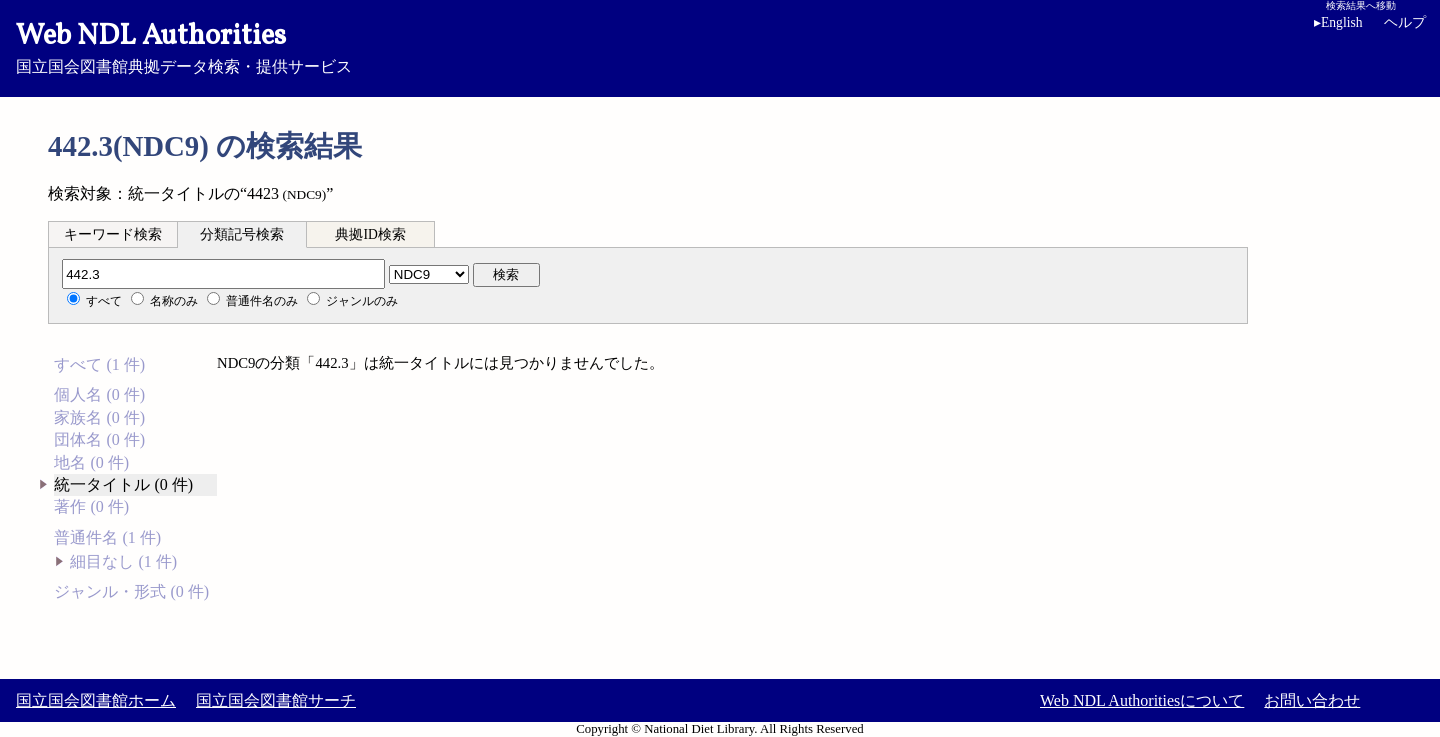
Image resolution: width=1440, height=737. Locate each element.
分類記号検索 (242, 234)
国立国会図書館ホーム (96, 700)
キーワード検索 (113, 234)
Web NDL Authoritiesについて (1142, 700)
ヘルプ (1405, 22)
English (1342, 22)
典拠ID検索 (370, 234)
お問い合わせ (1312, 700)
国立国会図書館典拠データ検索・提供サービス (720, 46)
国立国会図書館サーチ (276, 700)
